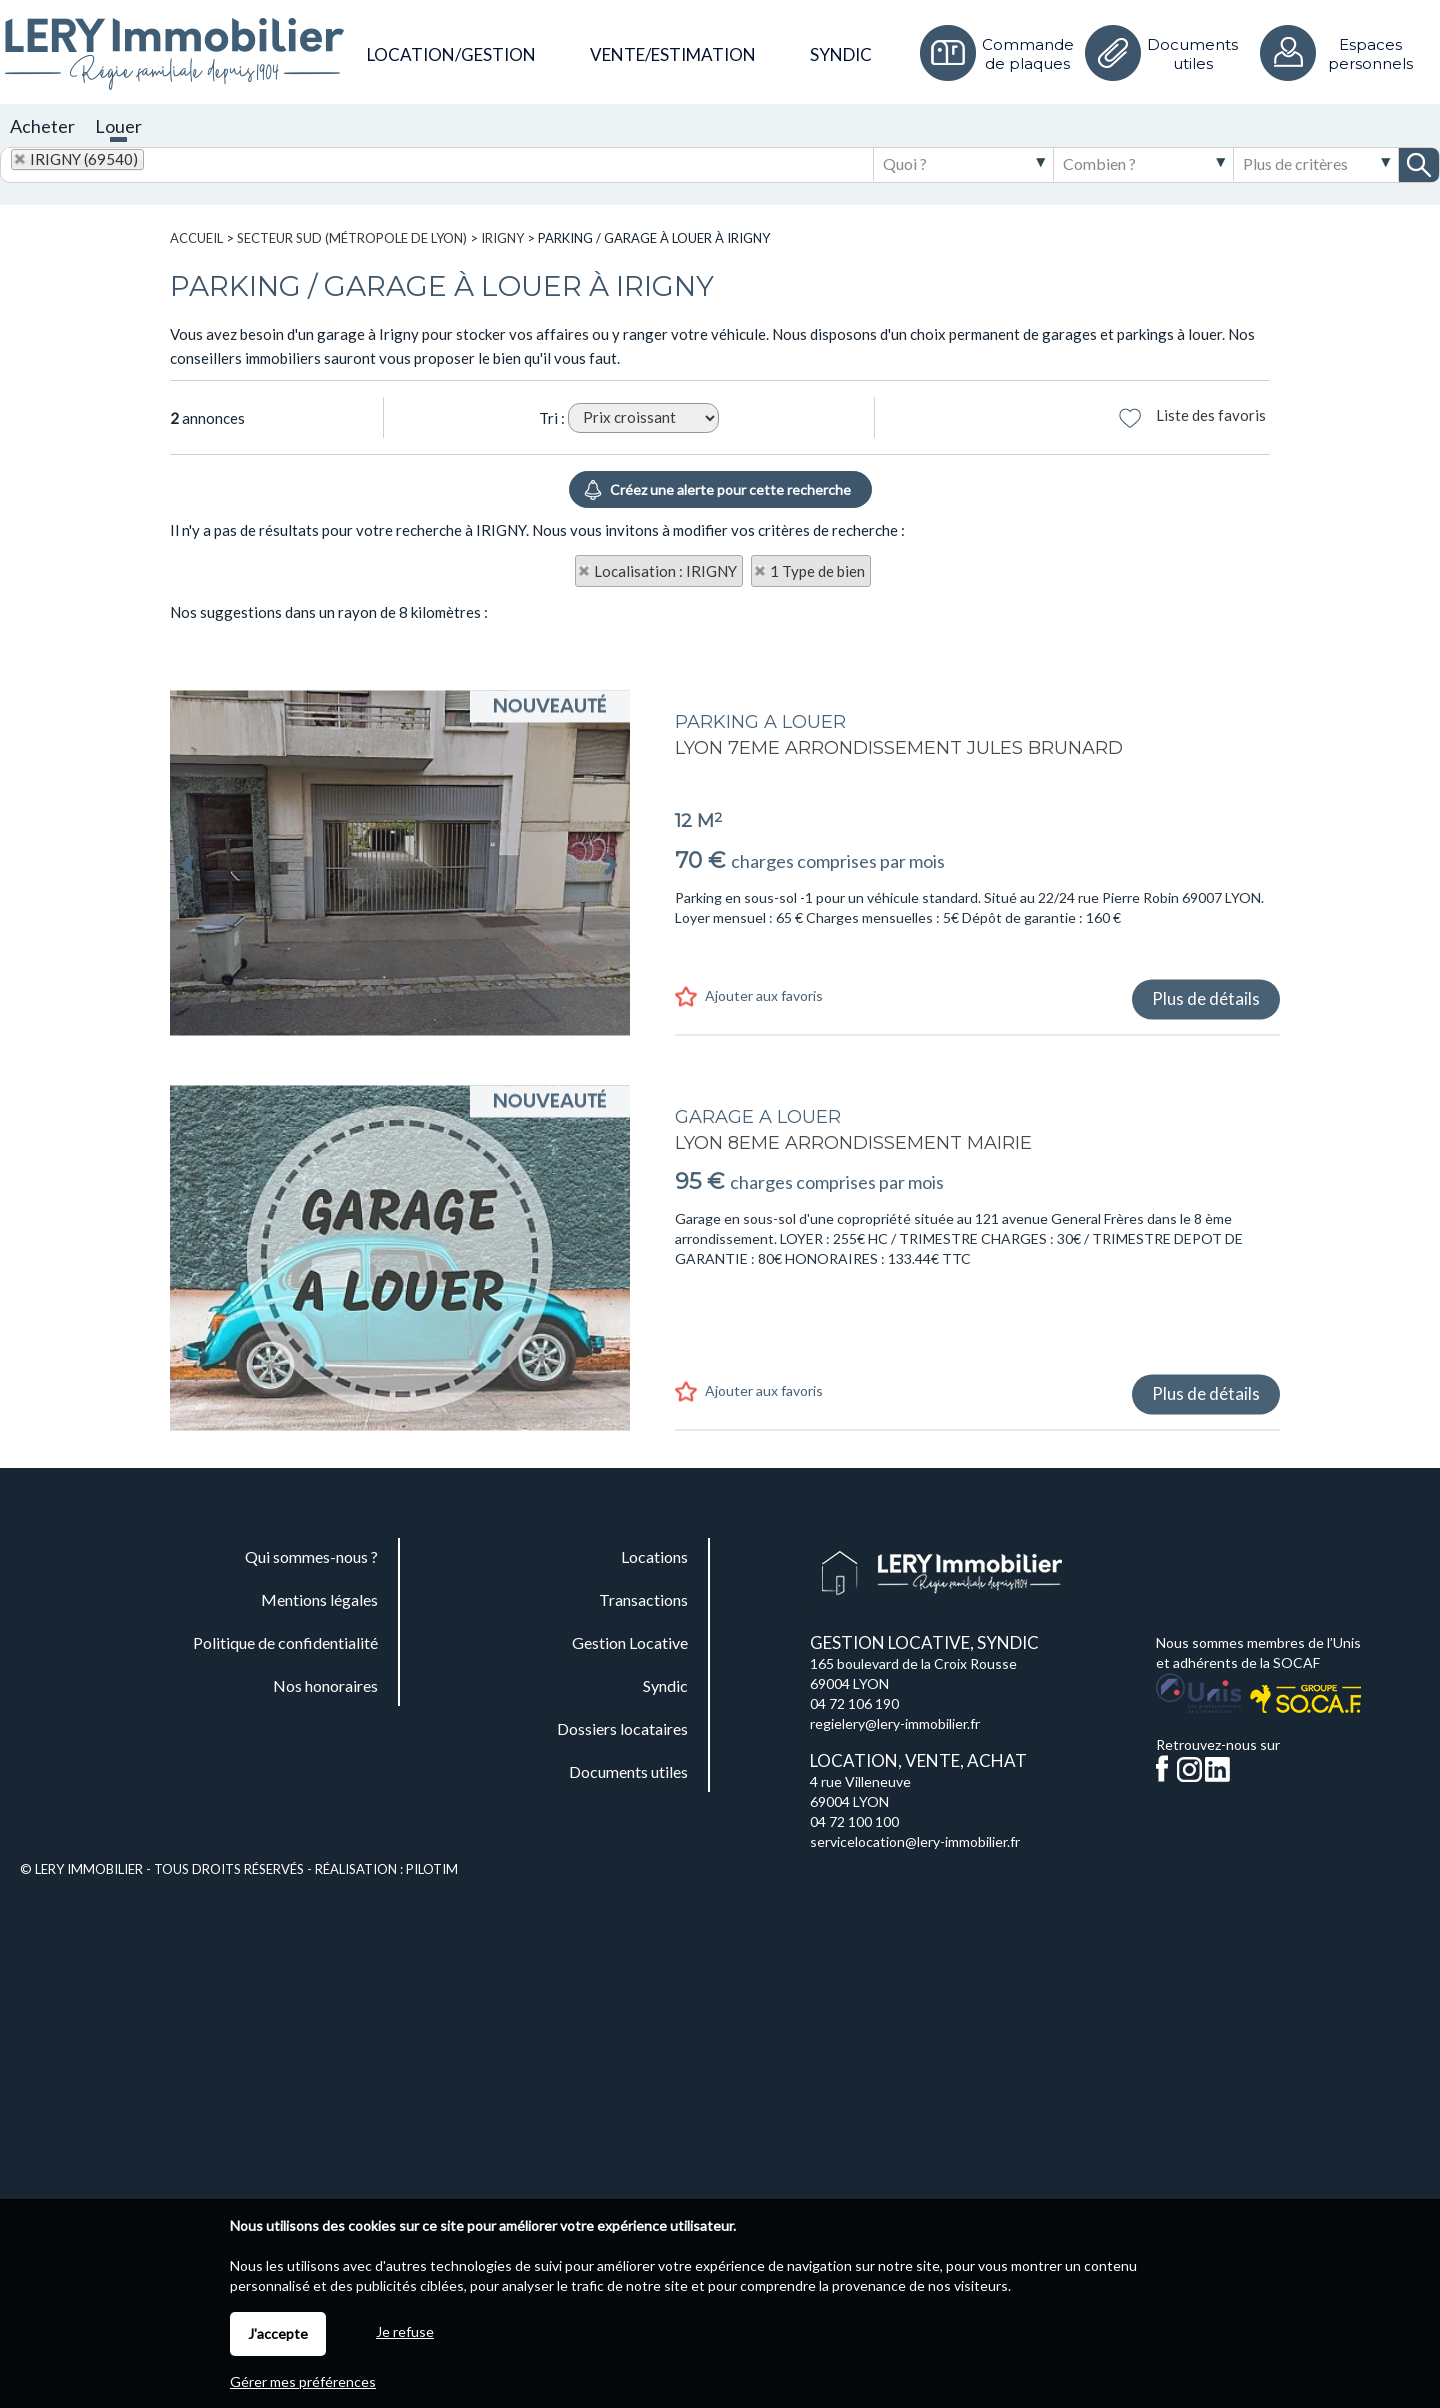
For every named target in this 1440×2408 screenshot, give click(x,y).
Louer (118, 126)
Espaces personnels (1370, 54)
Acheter (42, 126)
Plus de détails (1206, 1178)
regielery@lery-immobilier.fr (895, 1723)
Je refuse (405, 2331)
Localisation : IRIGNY (665, 571)
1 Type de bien (817, 571)
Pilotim (432, 1869)
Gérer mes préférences (303, 2381)
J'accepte (278, 2333)
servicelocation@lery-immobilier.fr (915, 1841)
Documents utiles (1192, 54)
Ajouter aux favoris (764, 1175)
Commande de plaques (1028, 54)
